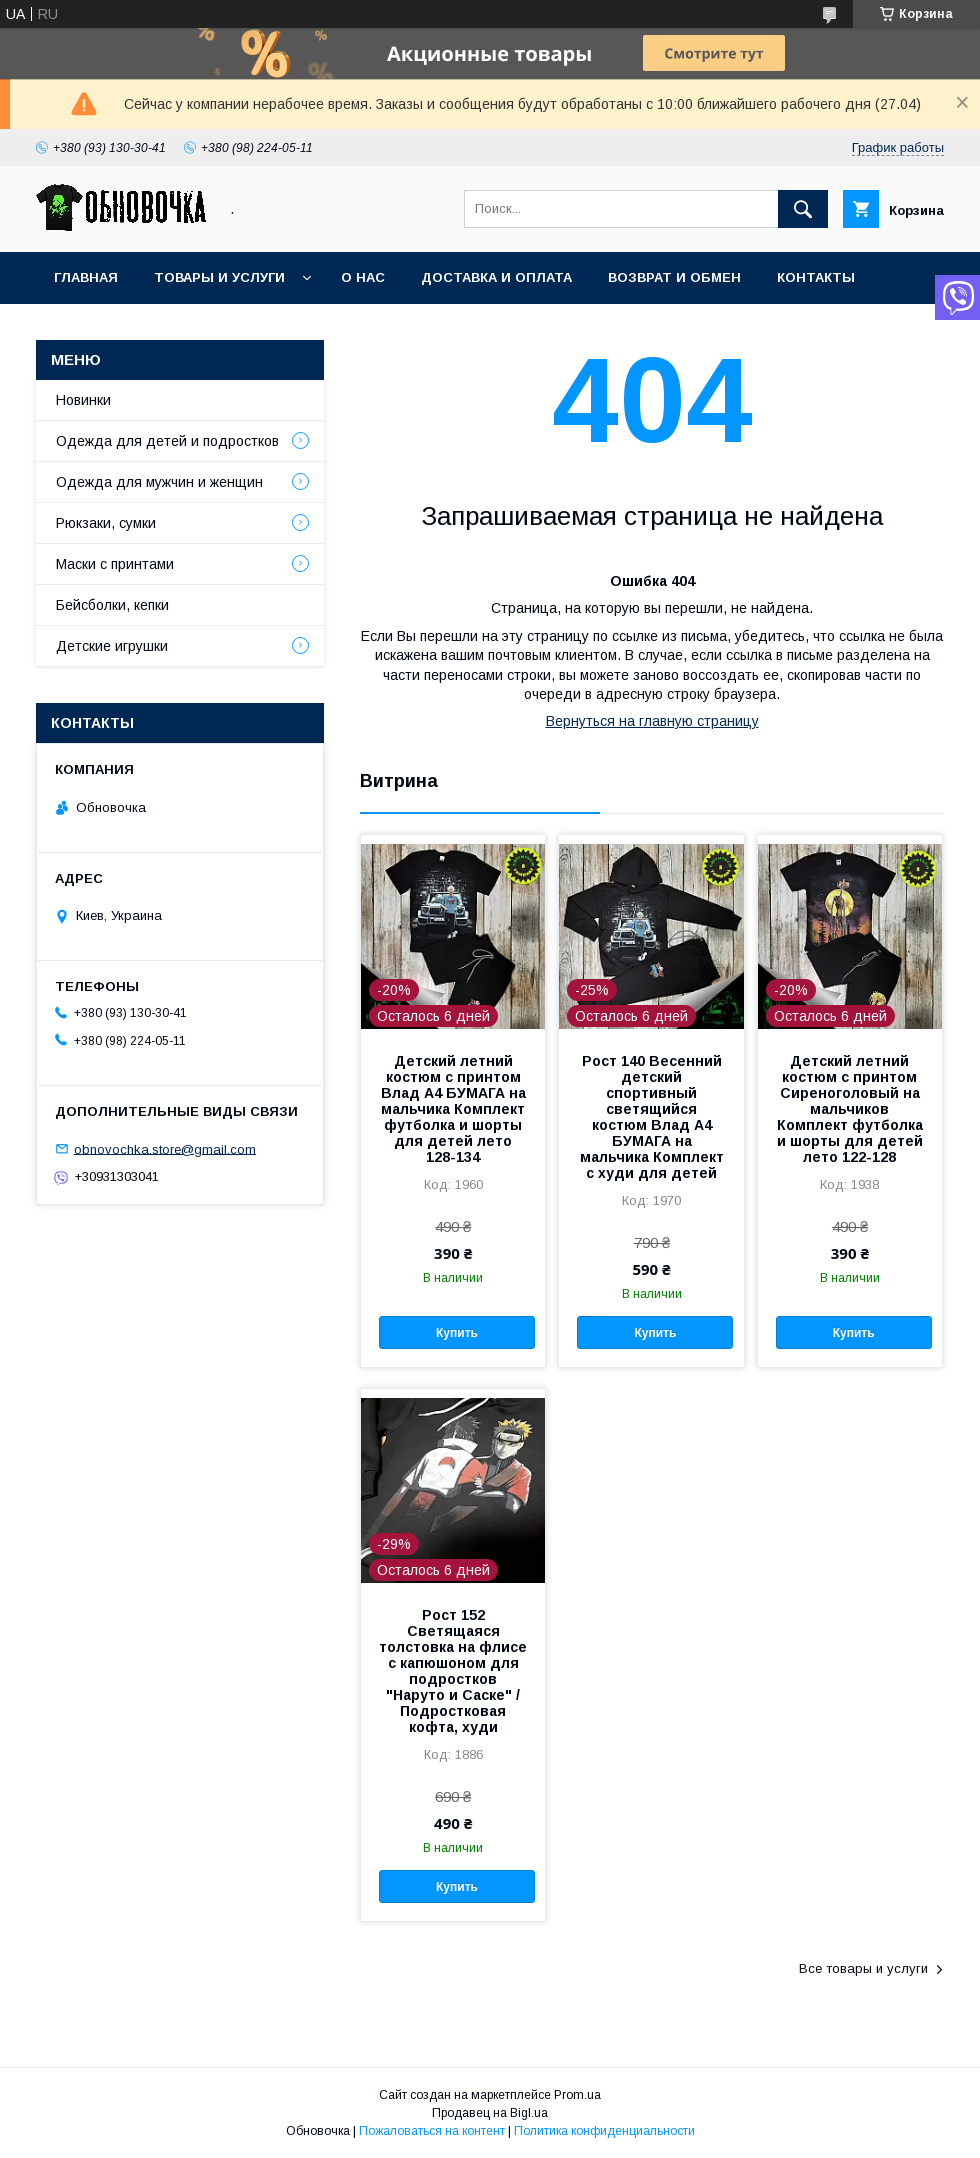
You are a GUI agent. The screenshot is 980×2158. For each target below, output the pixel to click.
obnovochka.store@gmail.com (165, 1148)
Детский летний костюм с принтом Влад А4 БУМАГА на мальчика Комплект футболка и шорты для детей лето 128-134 (453, 1109)
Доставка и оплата (496, 277)
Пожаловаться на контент (432, 2131)
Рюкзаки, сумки (106, 523)
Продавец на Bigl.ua (490, 2113)
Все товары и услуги (863, 1968)
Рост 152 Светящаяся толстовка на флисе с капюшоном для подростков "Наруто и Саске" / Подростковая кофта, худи (453, 1671)
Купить (457, 1333)
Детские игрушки (112, 646)
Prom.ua (577, 2095)
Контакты (816, 277)
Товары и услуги (219, 277)
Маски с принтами (115, 564)
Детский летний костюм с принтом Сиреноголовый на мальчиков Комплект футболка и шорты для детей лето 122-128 (850, 1109)
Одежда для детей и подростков (167, 441)
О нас (363, 277)
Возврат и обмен (674, 277)
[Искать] (803, 209)
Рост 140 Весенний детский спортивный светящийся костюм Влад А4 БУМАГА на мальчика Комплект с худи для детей (652, 1117)
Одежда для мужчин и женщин (159, 482)
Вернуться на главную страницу (652, 721)
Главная (86, 277)
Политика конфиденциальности (604, 2131)
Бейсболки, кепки (112, 605)
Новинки (83, 400)
